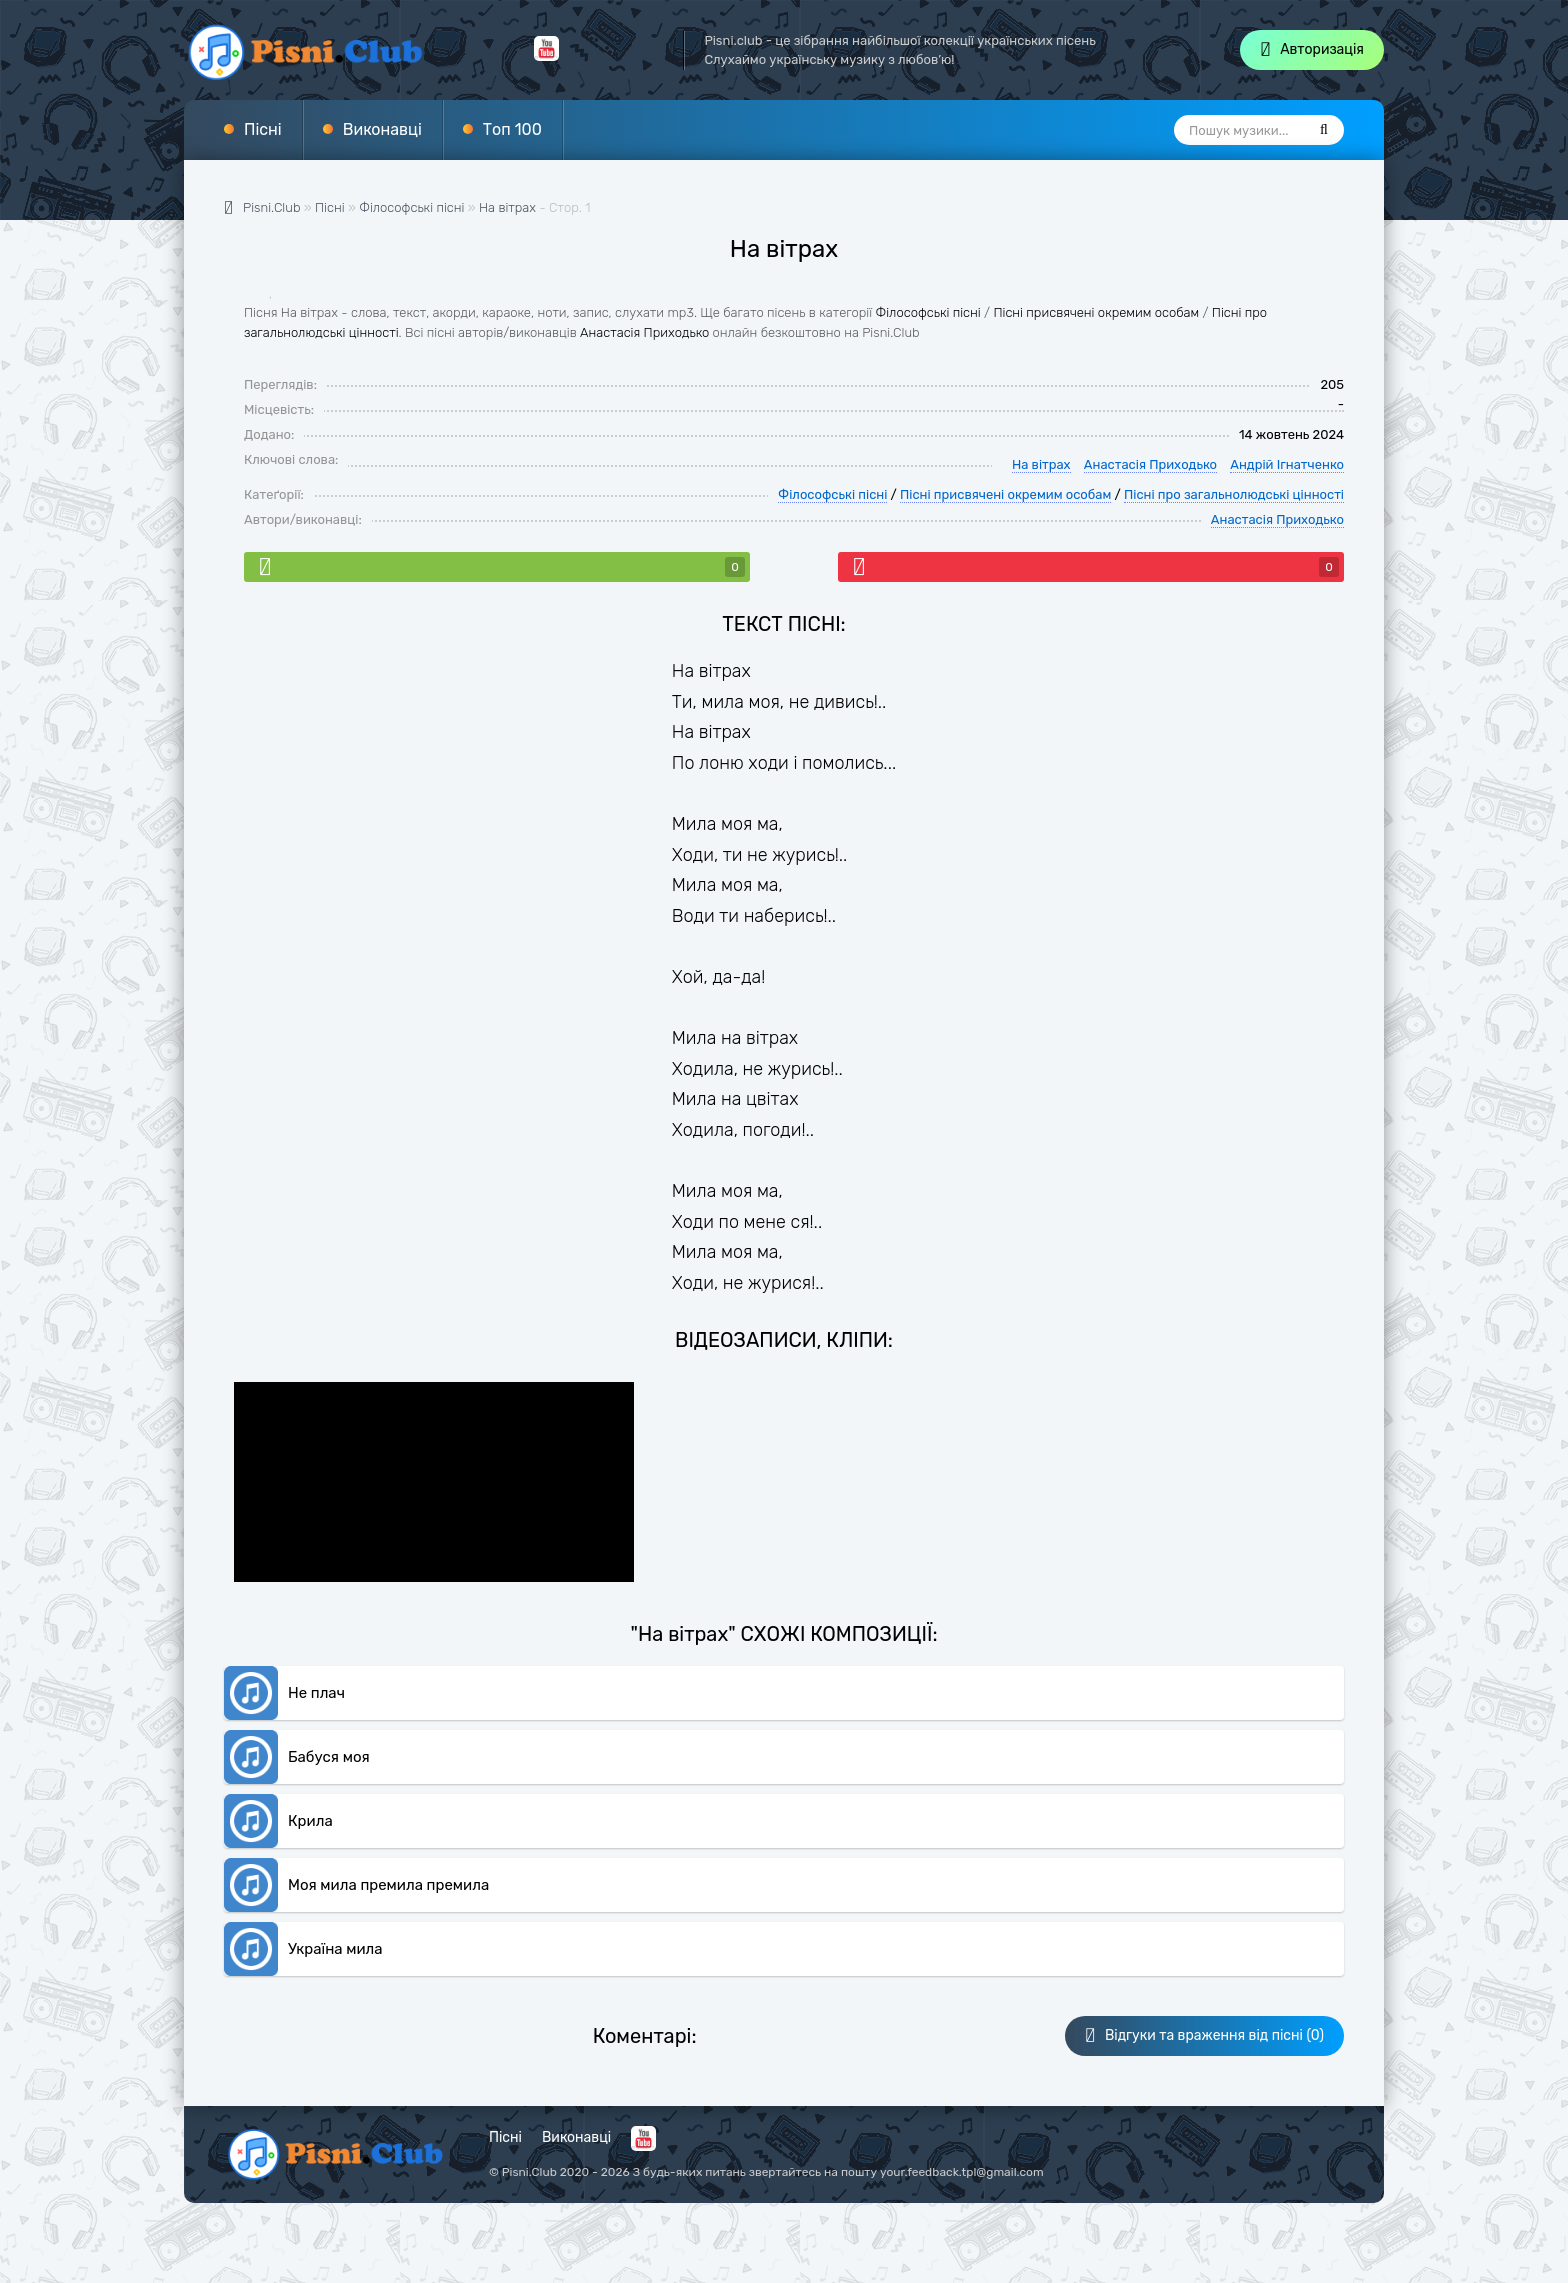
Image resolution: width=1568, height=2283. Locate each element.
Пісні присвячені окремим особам (1096, 312)
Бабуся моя (329, 1757)
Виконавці (382, 129)
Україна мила (335, 1949)
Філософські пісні (928, 312)
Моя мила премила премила (388, 1885)
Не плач (316, 1693)
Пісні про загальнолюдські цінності (1234, 494)
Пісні (263, 129)
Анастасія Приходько (644, 332)
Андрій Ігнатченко (1287, 464)
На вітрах (507, 207)
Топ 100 (512, 129)
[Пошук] (1324, 130)
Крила (310, 1821)
